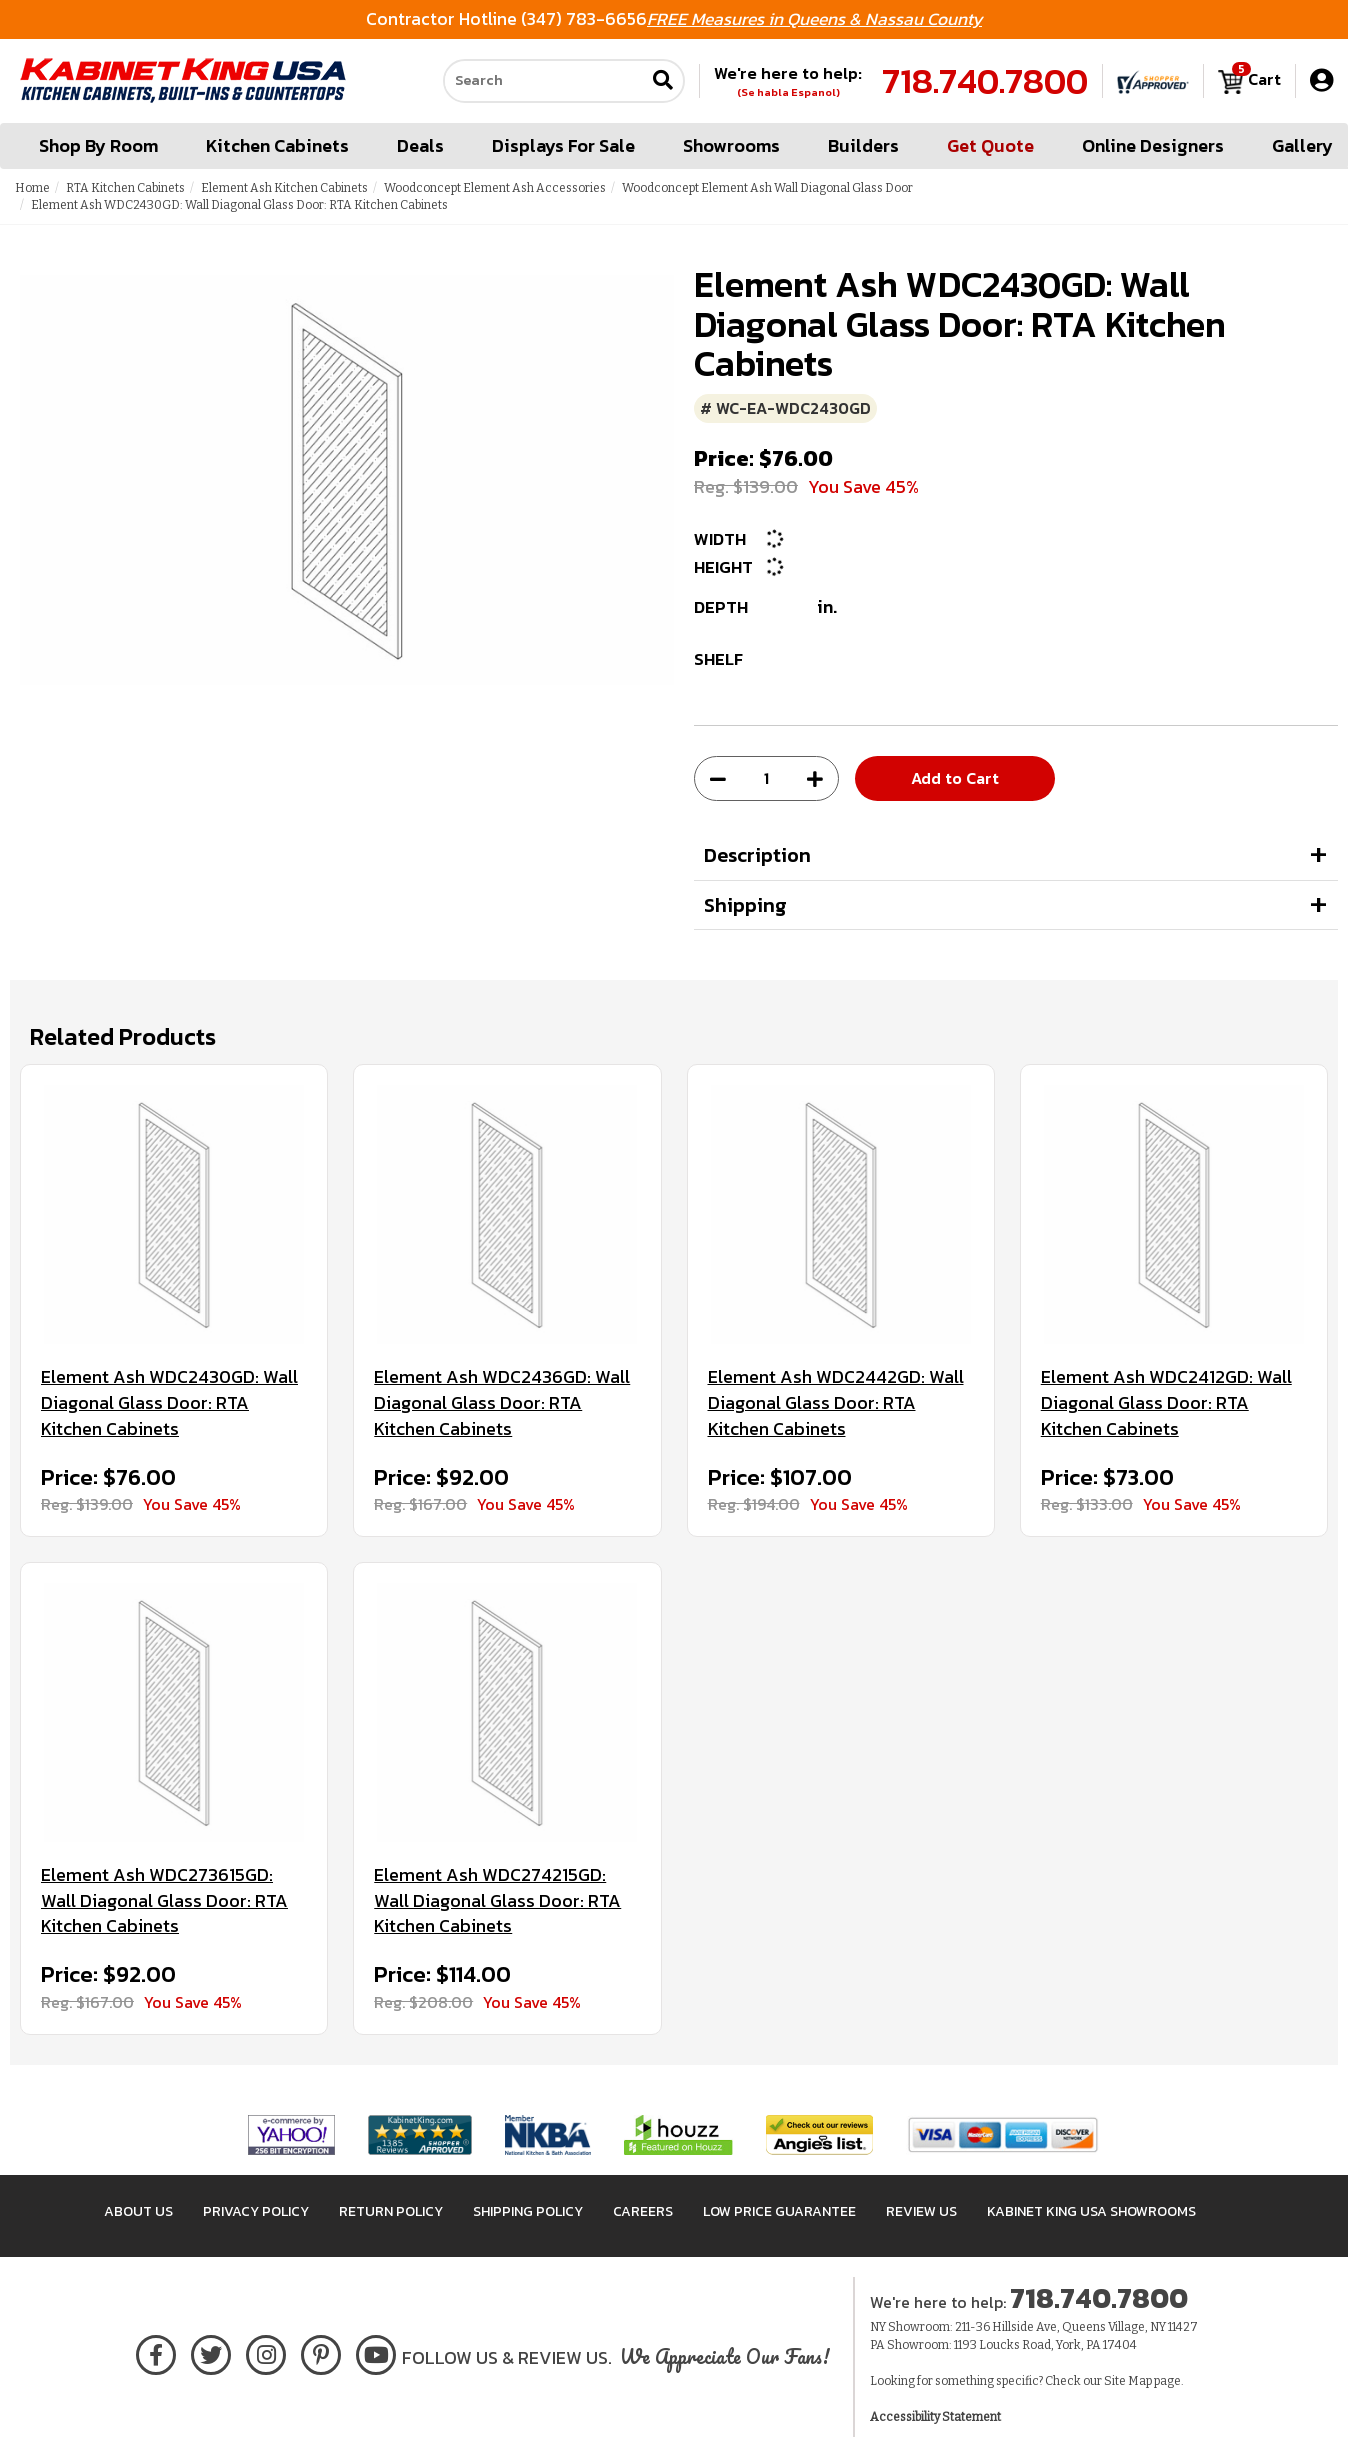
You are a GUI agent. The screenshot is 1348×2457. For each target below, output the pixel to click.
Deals (420, 145)
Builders (863, 145)
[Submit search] (663, 81)
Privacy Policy (256, 2211)
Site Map (1128, 2381)
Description (757, 855)
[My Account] (1321, 80)
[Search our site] (544, 81)
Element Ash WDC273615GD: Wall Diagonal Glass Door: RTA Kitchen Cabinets (164, 1900)
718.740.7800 (985, 81)
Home (32, 188)
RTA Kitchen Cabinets (125, 188)
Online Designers (1153, 145)
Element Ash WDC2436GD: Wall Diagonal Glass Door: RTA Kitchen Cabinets (502, 1402)
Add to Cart (955, 778)
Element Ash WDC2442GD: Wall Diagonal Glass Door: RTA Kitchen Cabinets (836, 1402)
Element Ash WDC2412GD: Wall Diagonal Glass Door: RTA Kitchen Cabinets (1166, 1402)
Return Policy (391, 2211)
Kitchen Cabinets (277, 145)
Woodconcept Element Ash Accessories (495, 188)
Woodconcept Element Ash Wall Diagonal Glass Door (767, 188)
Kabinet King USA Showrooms (1091, 2211)
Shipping (745, 905)
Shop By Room (98, 145)
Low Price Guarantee (779, 2211)
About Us (138, 2211)
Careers (643, 2211)
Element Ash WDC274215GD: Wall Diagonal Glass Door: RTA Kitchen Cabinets (497, 1900)
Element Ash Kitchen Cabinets (284, 188)
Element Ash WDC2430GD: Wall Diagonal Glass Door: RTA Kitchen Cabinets (169, 1402)
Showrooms (731, 145)
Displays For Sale (563, 145)
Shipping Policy (528, 2211)
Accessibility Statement (935, 2417)
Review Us (921, 2211)
